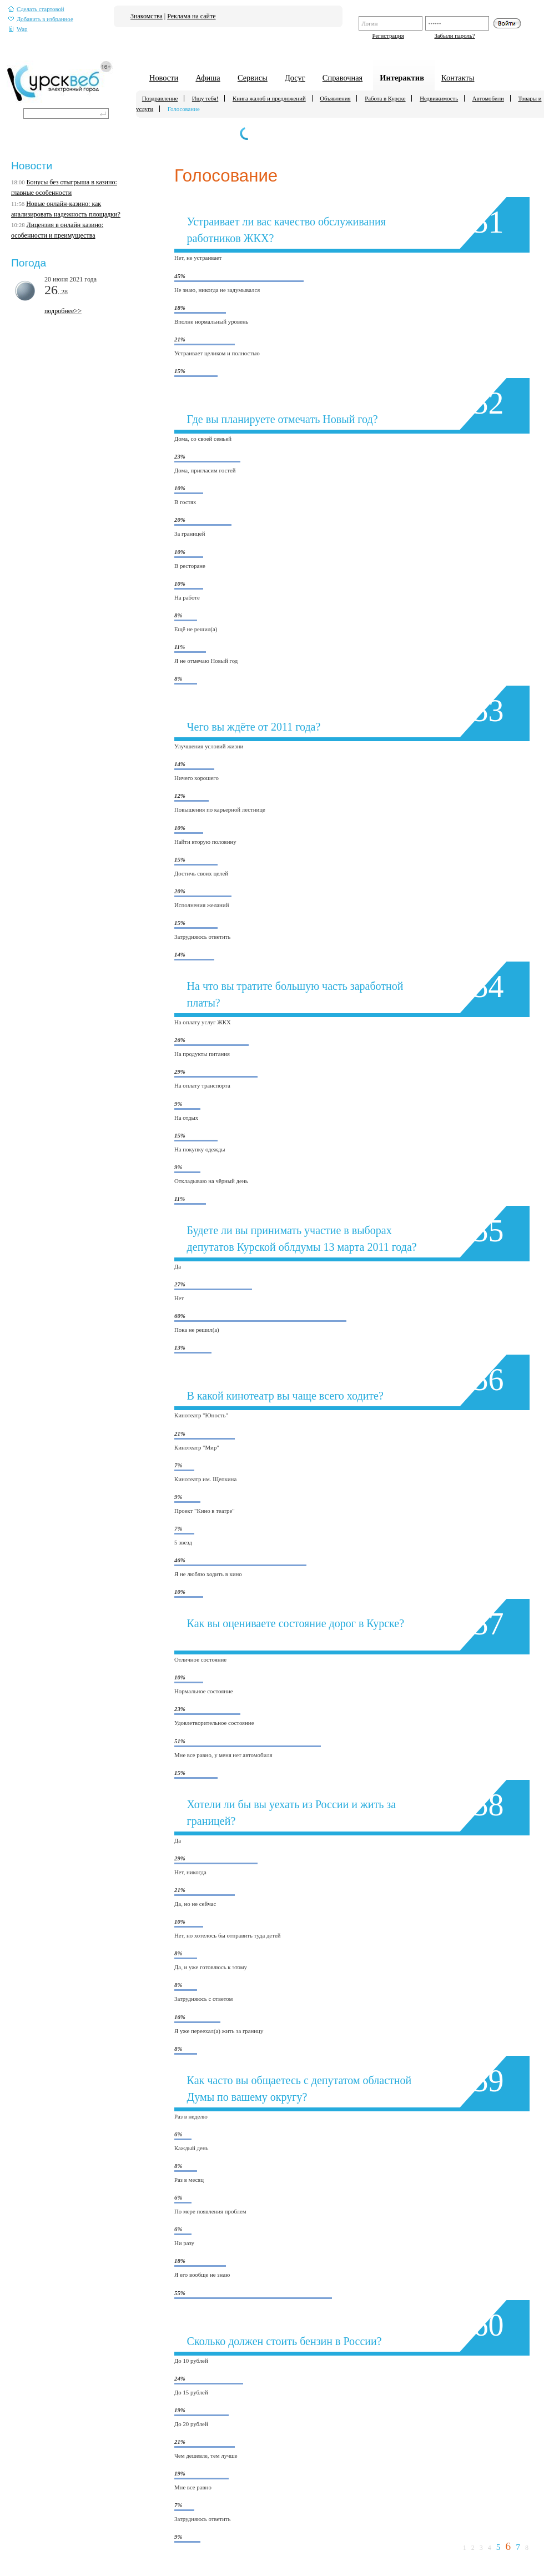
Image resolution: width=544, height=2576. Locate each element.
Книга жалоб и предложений (269, 98)
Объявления (335, 98)
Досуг (295, 77)
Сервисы (253, 77)
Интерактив (402, 77)
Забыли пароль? (454, 35)
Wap (18, 29)
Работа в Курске (385, 98)
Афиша (207, 77)
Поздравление (160, 98)
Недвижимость (439, 98)
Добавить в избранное (40, 19)
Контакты (457, 77)
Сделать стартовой (36, 9)
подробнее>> (63, 311)
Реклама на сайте (191, 16)
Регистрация (388, 35)
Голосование (184, 108)
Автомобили (488, 98)
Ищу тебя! (205, 98)
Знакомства (146, 16)
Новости (163, 77)
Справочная (342, 77)
